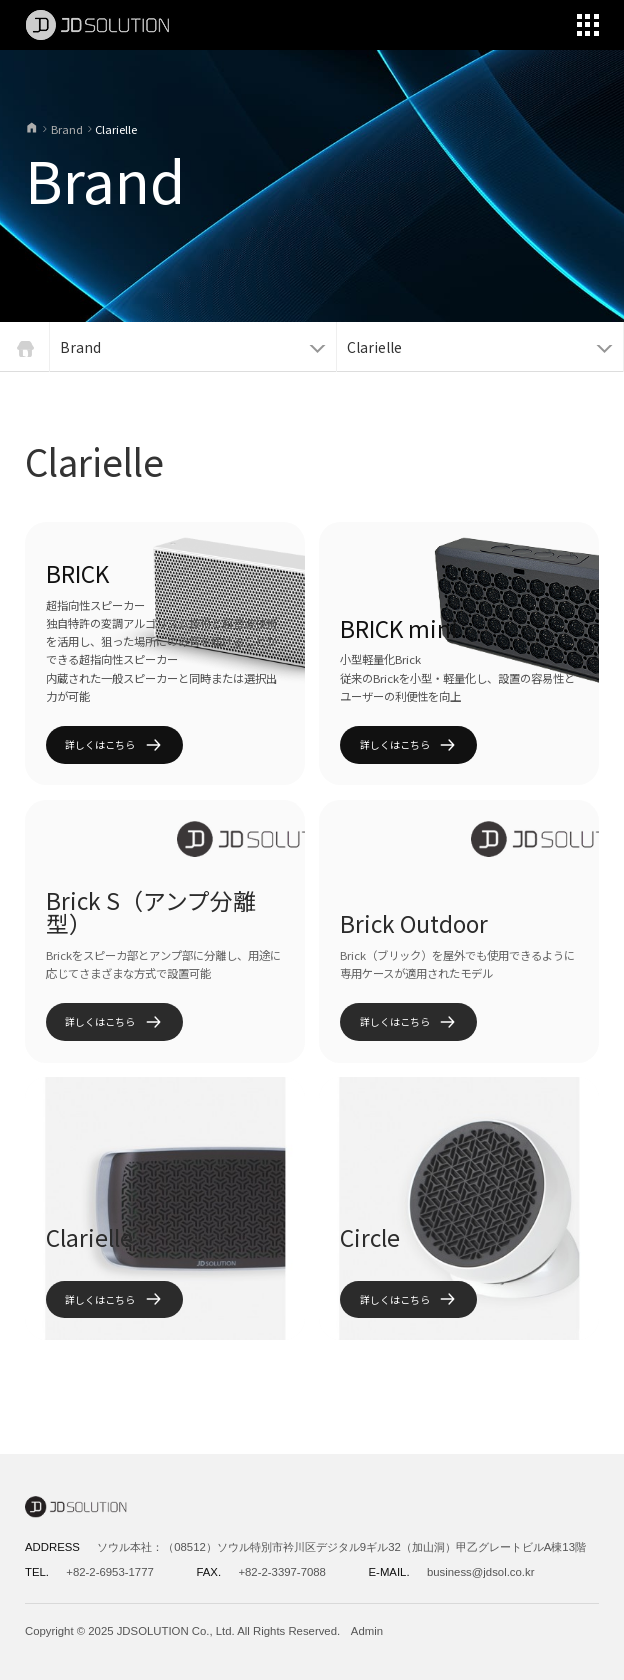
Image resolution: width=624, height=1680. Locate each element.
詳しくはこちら (114, 745)
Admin (367, 1631)
